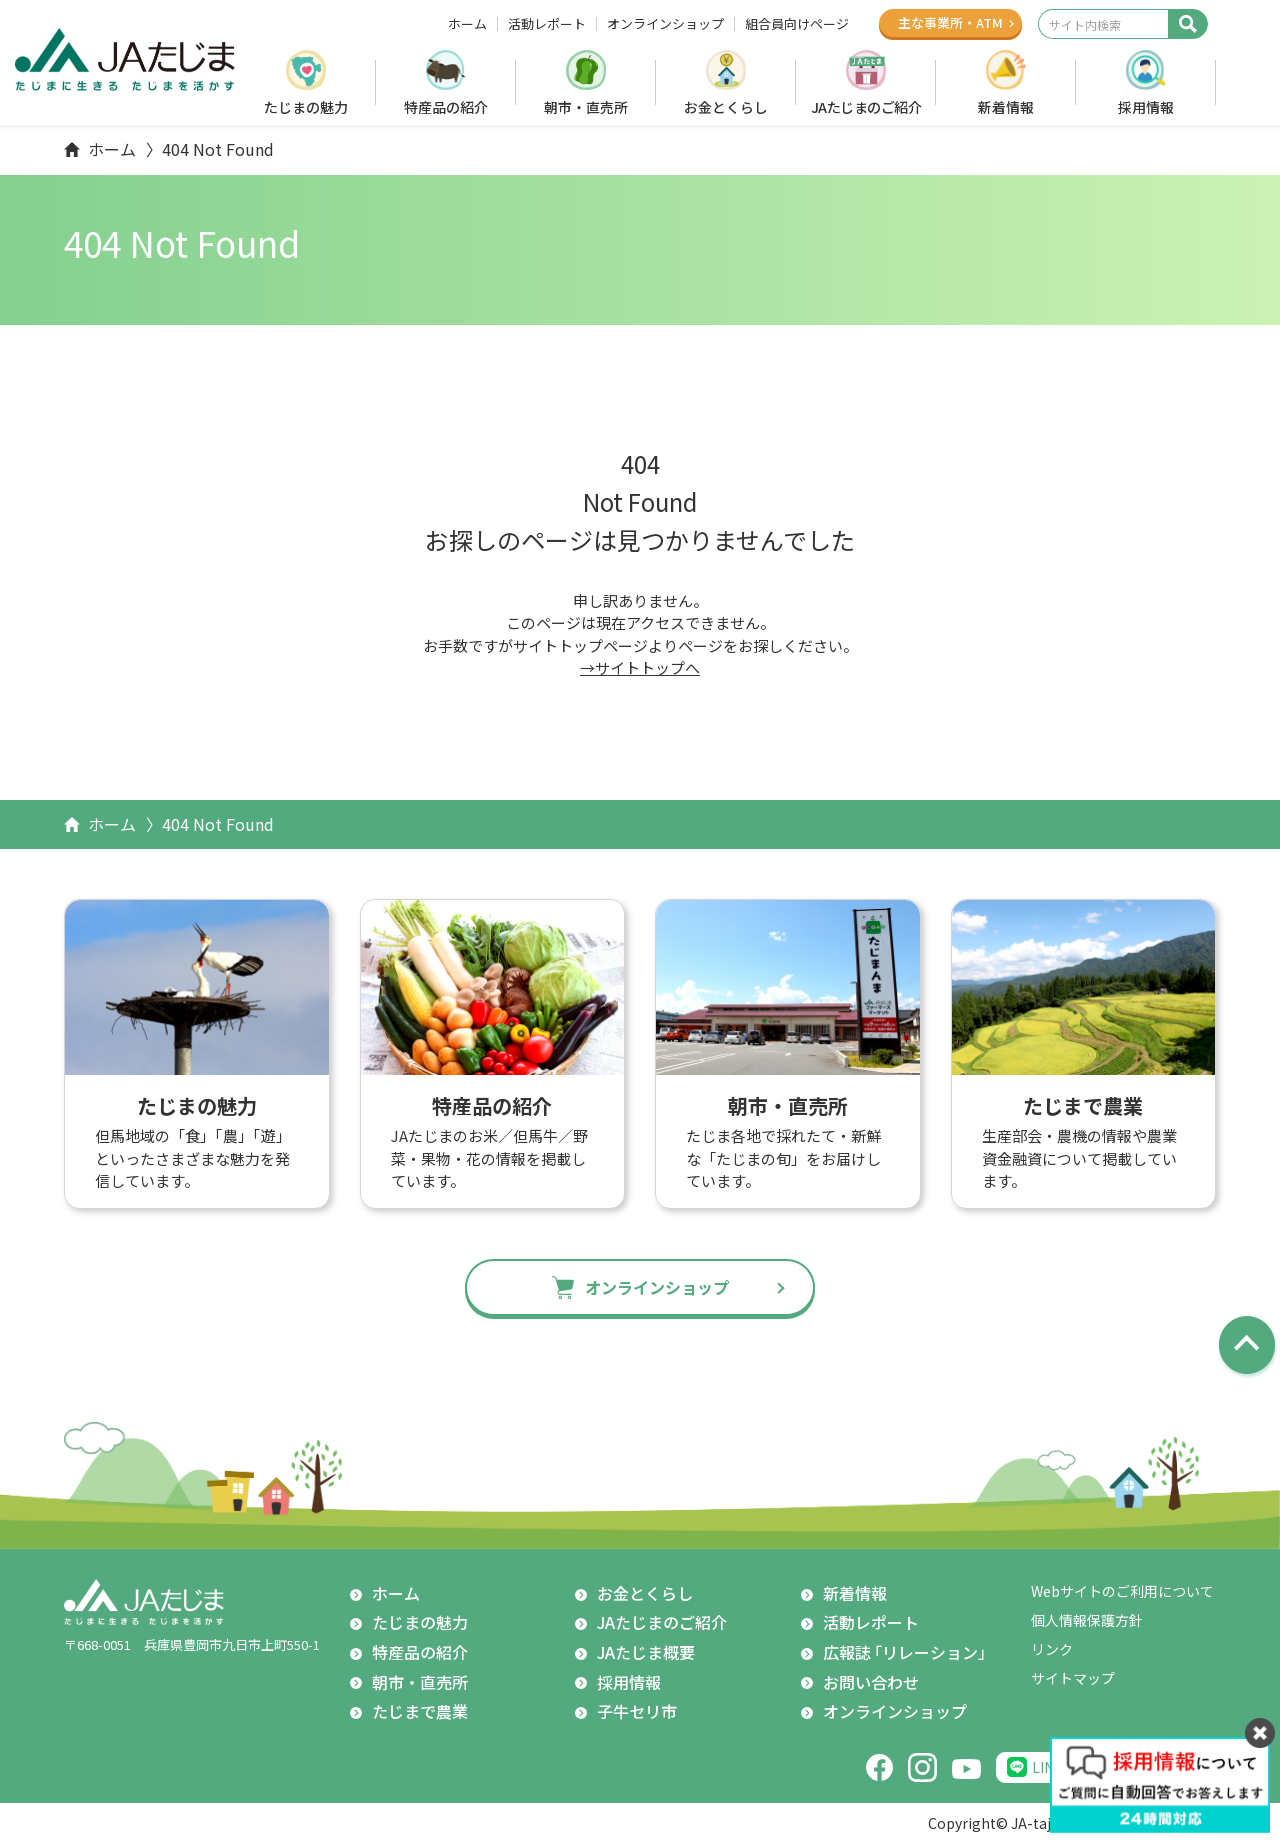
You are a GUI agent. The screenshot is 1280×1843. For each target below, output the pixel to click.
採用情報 (1146, 107)
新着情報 (1006, 107)
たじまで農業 (420, 1711)
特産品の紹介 (446, 107)
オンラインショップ (665, 24)
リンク (1052, 1649)
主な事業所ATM (950, 22)
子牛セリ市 (637, 1711)
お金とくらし (726, 107)
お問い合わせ (871, 1682)
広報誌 (908, 1653)
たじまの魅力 (306, 107)
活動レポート (547, 24)
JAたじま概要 (646, 1652)
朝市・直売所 (586, 107)
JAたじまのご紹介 (866, 107)
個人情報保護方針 (1087, 1620)
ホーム (467, 24)
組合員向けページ (797, 24)
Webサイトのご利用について (1122, 1591)
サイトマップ (1073, 1678)
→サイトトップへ (640, 667)
